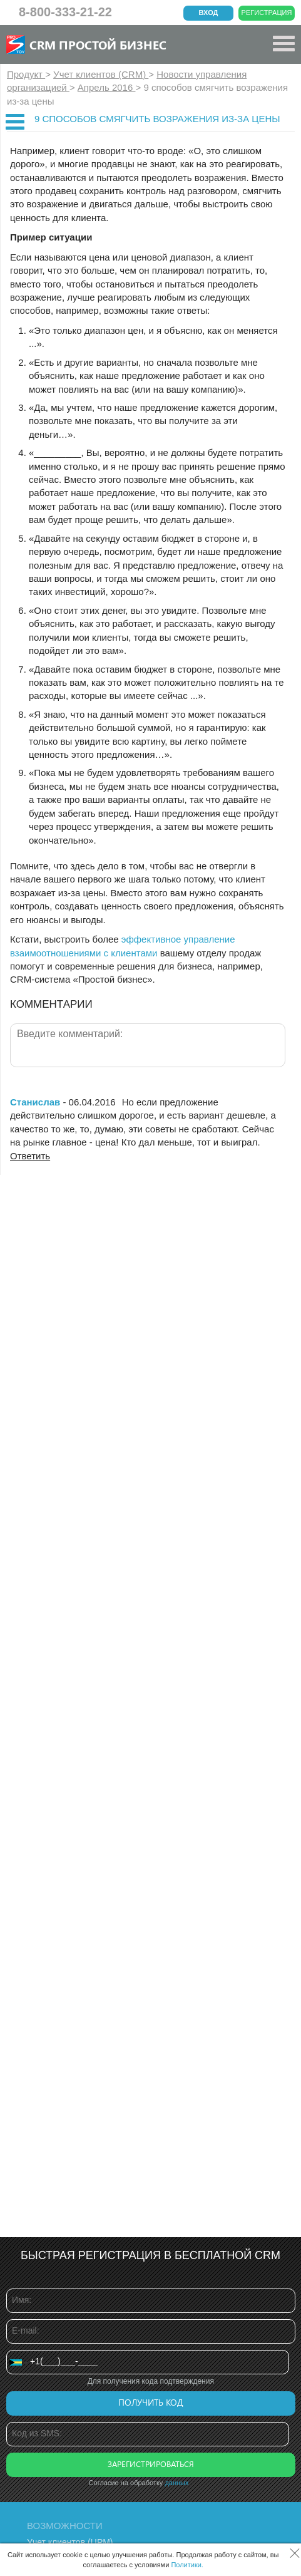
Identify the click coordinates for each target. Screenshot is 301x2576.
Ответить (30, 1156)
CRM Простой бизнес (97, 44)
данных (176, 2482)
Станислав (35, 1102)
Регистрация (267, 12)
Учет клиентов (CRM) (100, 74)
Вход (208, 12)
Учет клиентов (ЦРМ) (70, 2542)
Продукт (26, 74)
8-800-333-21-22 (65, 12)
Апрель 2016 (107, 87)
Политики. (187, 2564)
